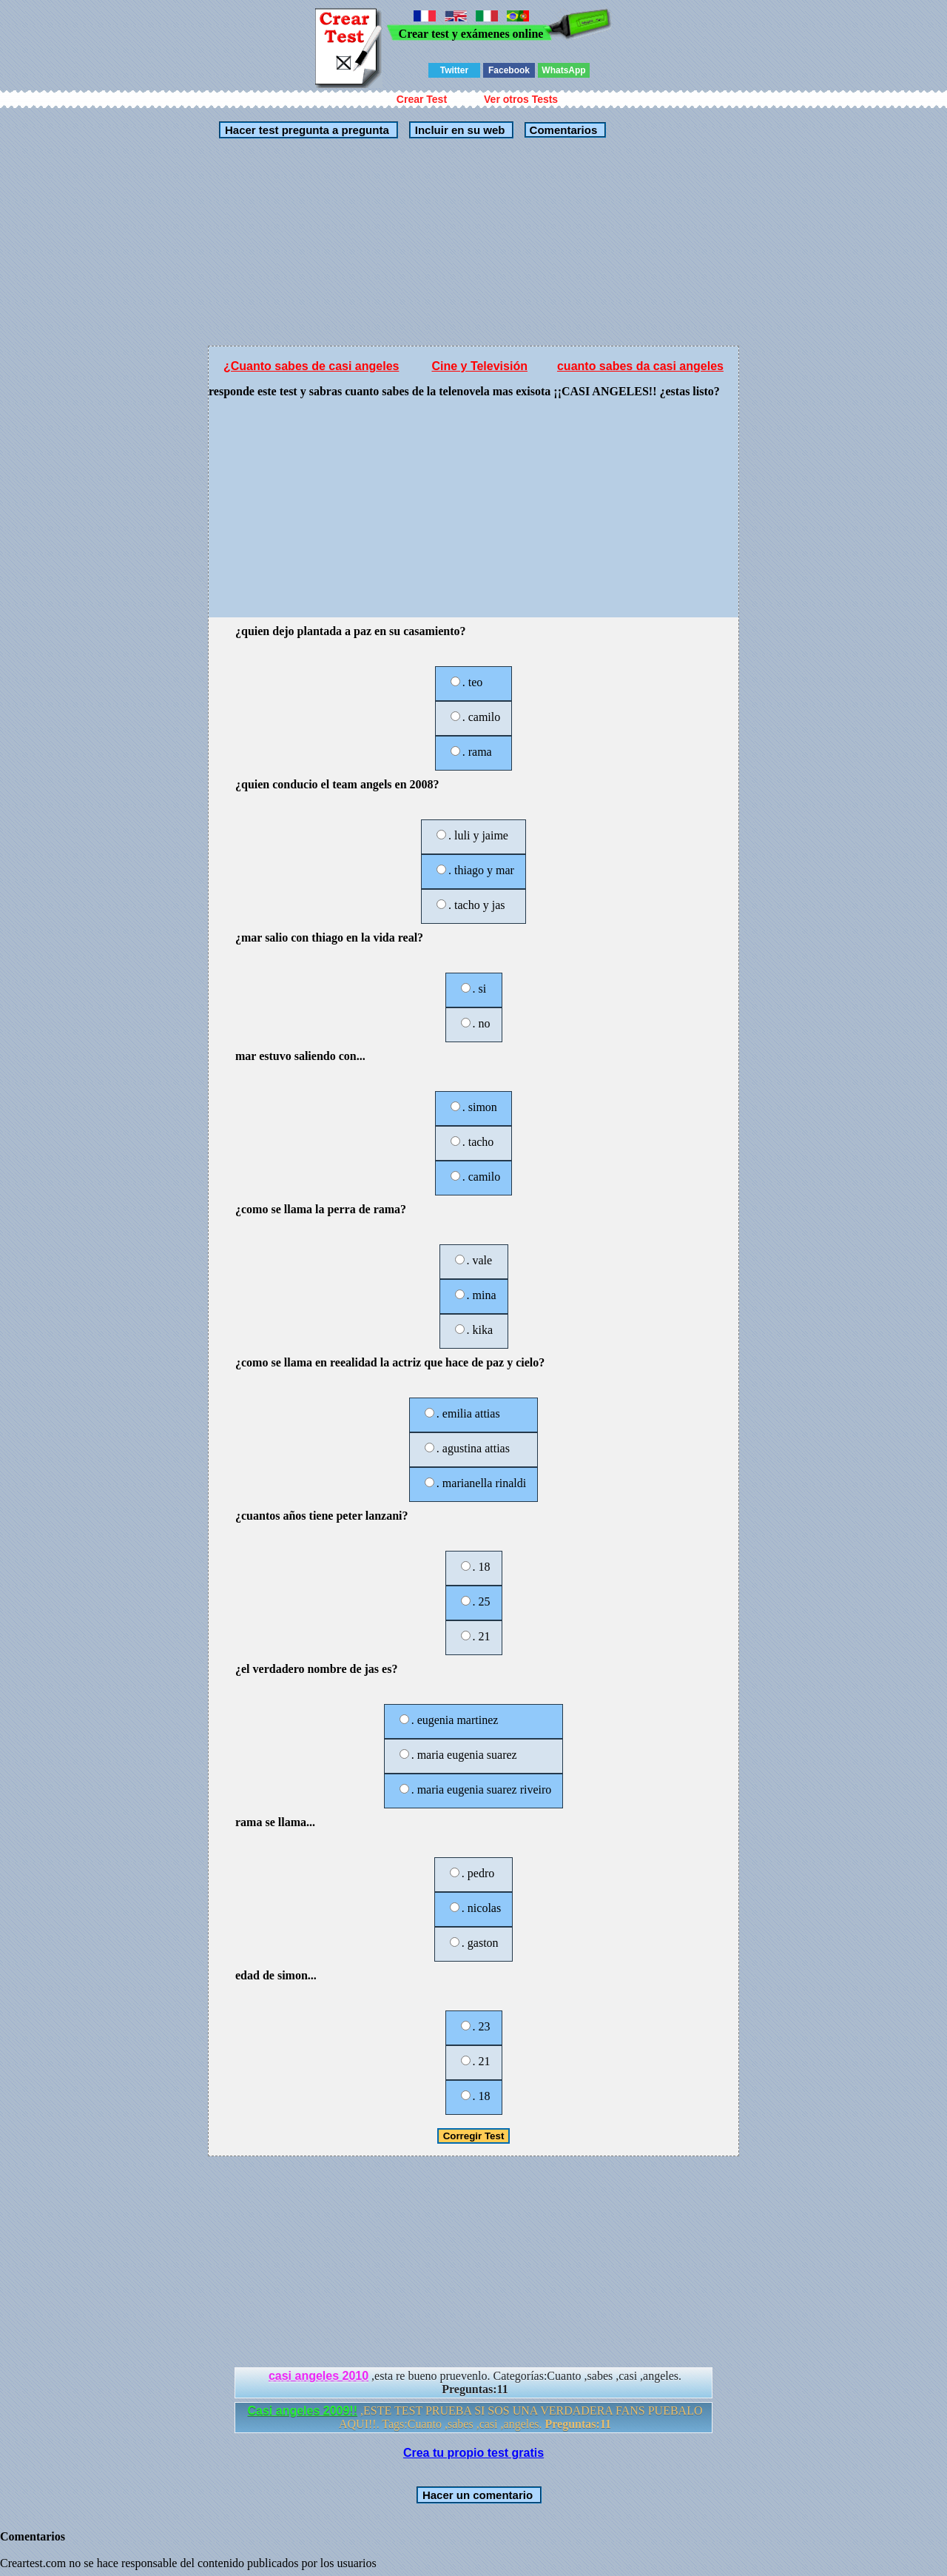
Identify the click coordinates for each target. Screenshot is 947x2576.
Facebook (509, 70)
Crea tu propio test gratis (473, 2452)
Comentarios (561, 130)
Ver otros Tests (521, 99)
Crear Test (422, 99)
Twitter (454, 70)
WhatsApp (563, 70)
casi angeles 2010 (318, 2375)
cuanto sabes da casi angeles (640, 366)
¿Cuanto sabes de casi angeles (311, 366)
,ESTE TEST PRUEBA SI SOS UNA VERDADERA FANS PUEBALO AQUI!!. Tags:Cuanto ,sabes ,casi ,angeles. (475, 2417)
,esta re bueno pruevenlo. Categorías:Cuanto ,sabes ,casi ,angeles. (475, 2382)
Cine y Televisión (479, 366)
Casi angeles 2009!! (303, 2410)
